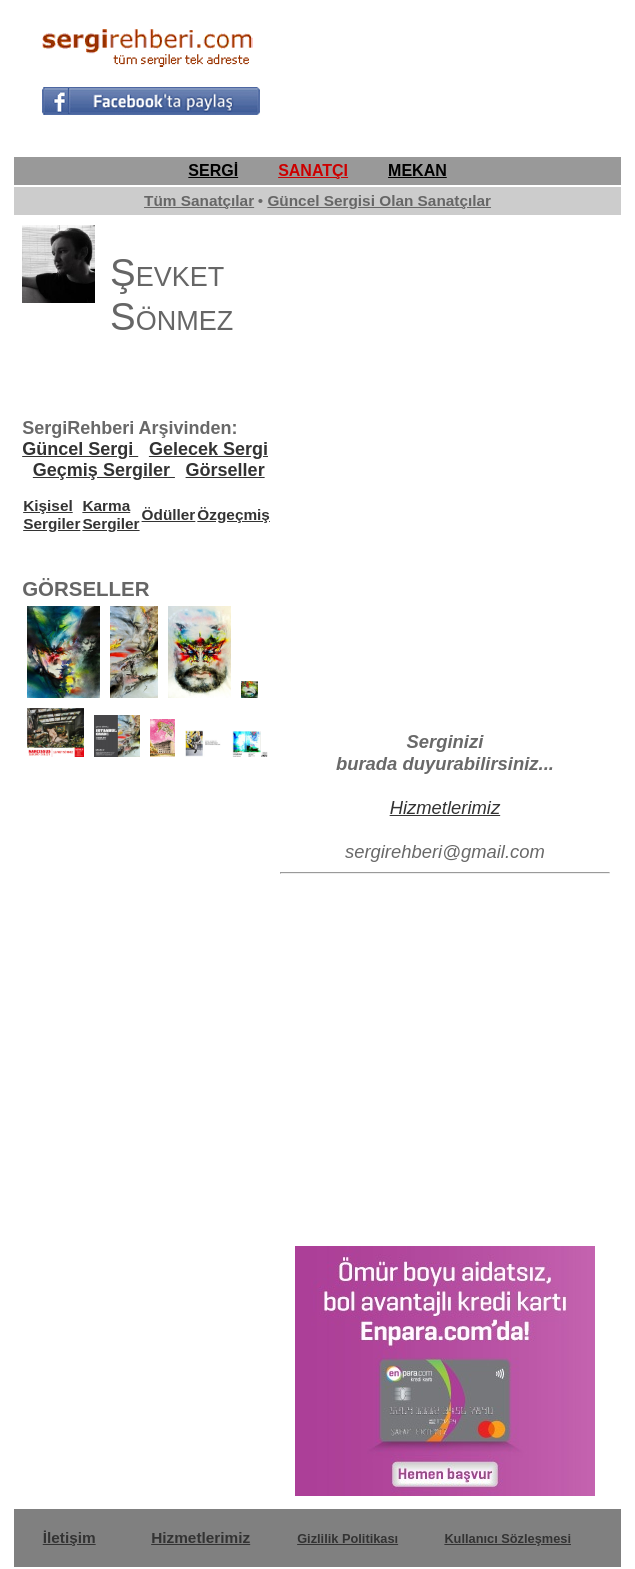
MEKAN (417, 170)
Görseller (225, 470)
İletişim (69, 1537)
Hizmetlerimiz (445, 807)
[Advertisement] (434, 68)
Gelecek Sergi (208, 449)
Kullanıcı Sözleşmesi (507, 1538)
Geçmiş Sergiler (104, 470)
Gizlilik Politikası (347, 1538)
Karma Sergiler (110, 514)
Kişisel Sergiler (51, 514)
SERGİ (213, 170)
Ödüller (169, 514)
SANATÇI (313, 170)
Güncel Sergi (80, 449)
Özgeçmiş (233, 514)
